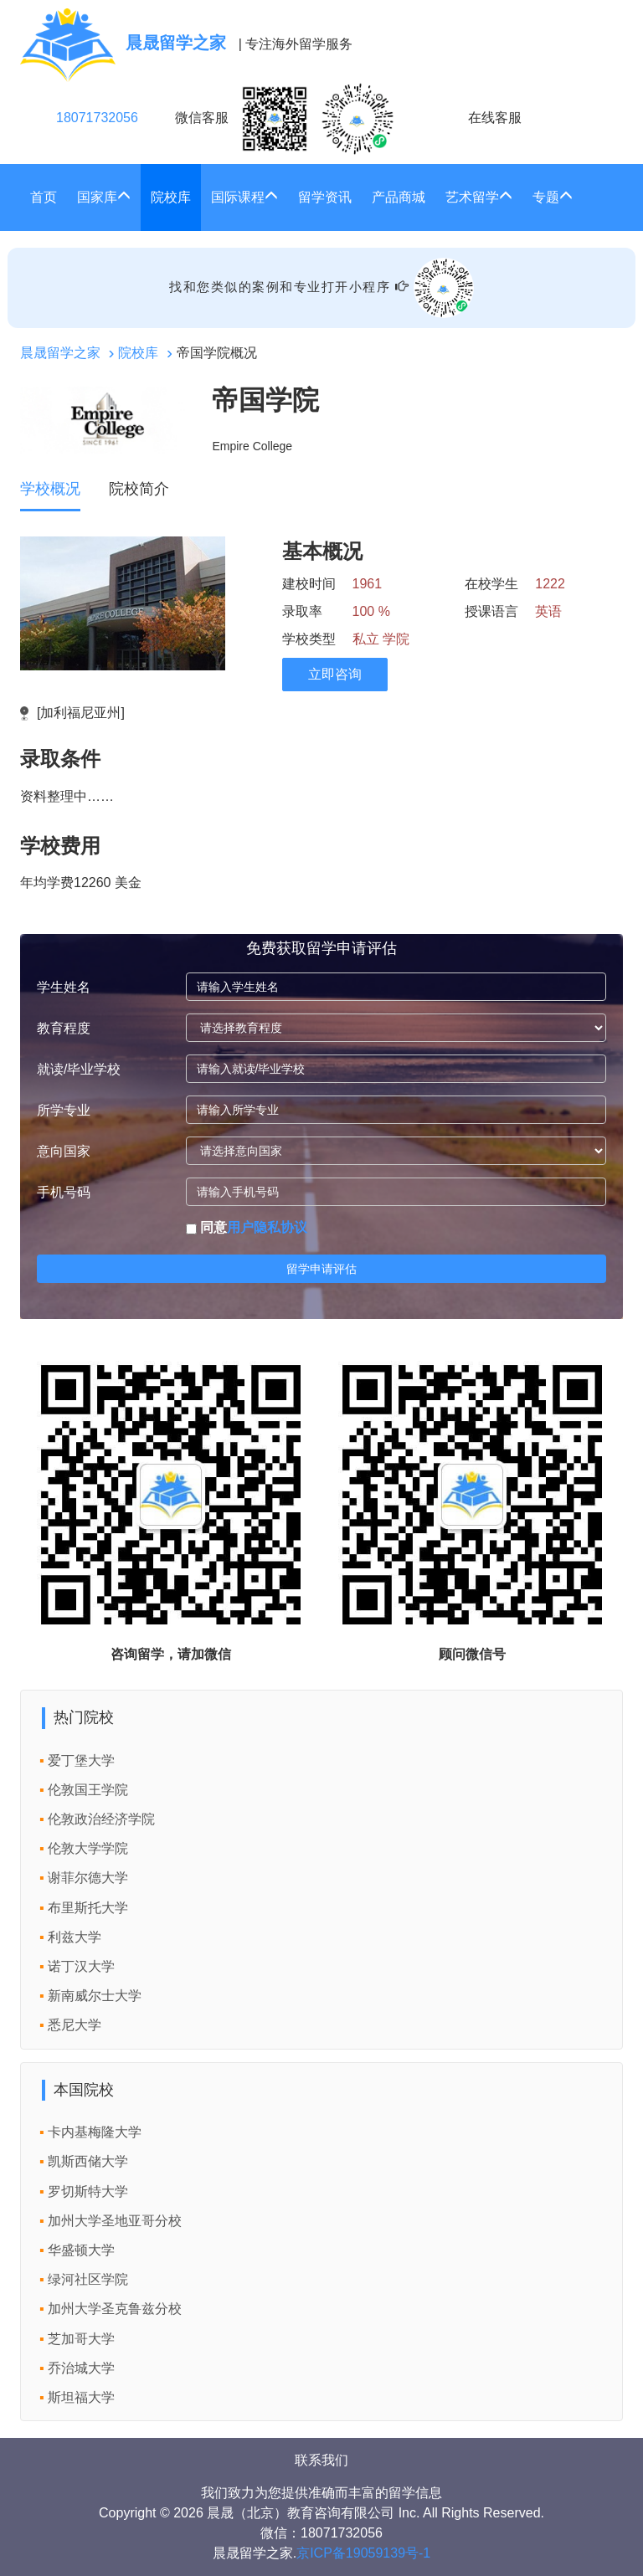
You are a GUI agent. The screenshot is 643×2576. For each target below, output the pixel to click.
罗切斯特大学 (88, 2191)
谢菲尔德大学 (88, 1877)
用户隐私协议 (267, 1227)
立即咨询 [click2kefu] (335, 674)
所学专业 (63, 1110)
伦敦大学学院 (88, 1848)
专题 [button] (552, 197)
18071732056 (97, 117)
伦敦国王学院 (88, 1790)
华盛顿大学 (81, 2250)
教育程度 (63, 1028)
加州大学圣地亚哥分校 (115, 2221)
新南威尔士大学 (94, 1995)
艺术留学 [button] (478, 197)
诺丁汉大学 (81, 1966)
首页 (43, 197)
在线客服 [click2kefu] (495, 117)
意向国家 (63, 1151)
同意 (246, 1227)
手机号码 (63, 1192)
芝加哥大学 (81, 2339)
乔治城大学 (81, 2368)
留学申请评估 (321, 1268)
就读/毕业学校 (79, 1069)
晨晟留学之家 (60, 353)
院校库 (171, 197)
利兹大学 (74, 1937)
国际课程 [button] (244, 197)
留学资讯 (325, 197)
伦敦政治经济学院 (101, 1819)
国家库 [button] (104, 197)
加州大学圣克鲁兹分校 (115, 2308)
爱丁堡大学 (81, 1760)
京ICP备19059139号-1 (363, 2553)
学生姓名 (63, 987)
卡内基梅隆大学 (94, 2132)
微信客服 (284, 119)
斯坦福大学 (81, 2397)
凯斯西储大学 (88, 2161)
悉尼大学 (74, 2025)
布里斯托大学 (88, 1908)
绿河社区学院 (88, 2279)
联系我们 (321, 2460)
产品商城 (398, 197)
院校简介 (139, 488)
